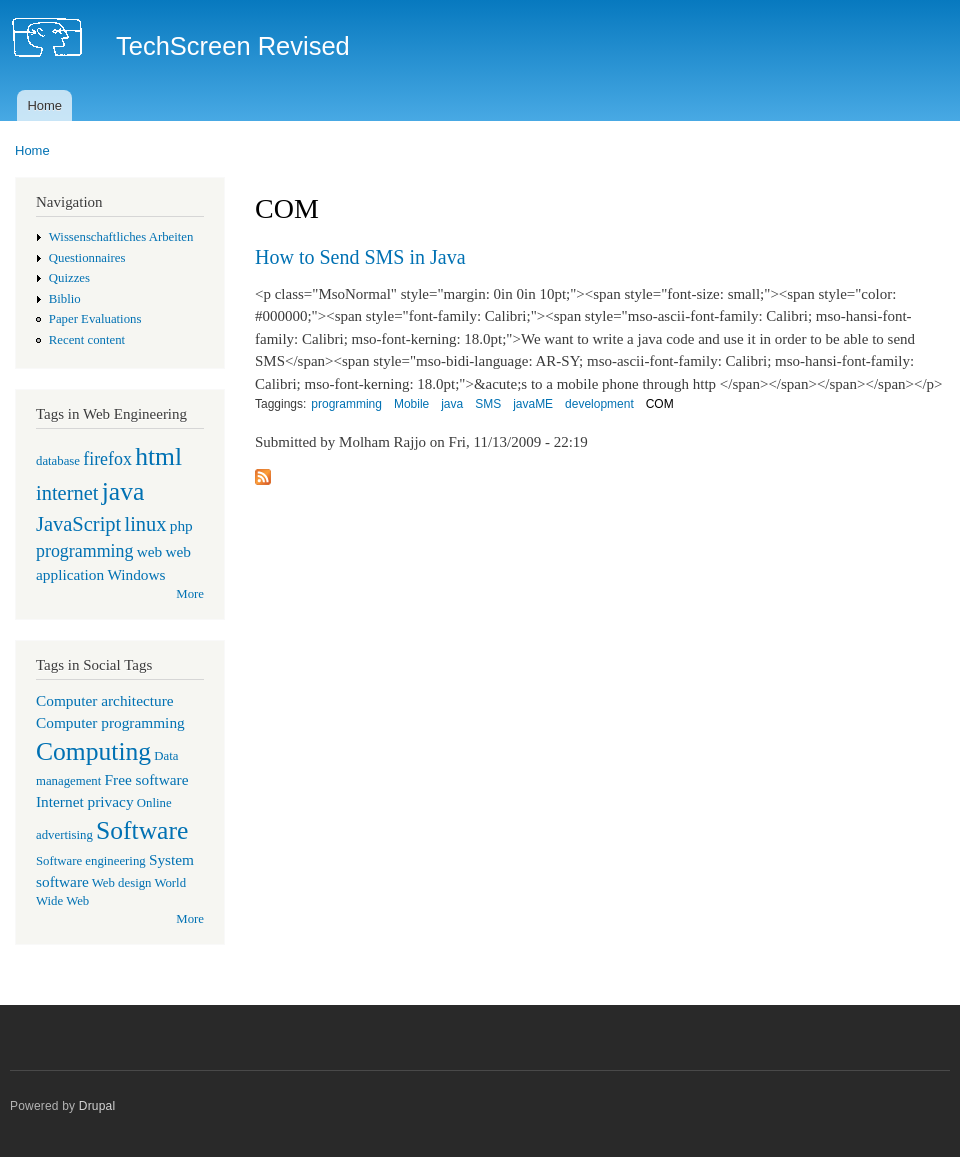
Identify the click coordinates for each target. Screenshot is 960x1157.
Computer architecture (105, 700)
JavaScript (78, 524)
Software (142, 830)
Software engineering (91, 861)
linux (145, 524)
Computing (93, 751)
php (181, 525)
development (599, 404)
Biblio (65, 299)
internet (67, 493)
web (150, 551)
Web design (122, 883)
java (123, 491)
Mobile (411, 404)
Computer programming (110, 722)
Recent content (87, 340)
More (190, 594)
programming (84, 551)
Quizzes (69, 278)
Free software (147, 779)
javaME (533, 404)
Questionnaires (87, 258)
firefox (107, 459)
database (58, 461)
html (158, 456)
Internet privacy (85, 801)
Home (44, 105)
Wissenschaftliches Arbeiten (121, 237)
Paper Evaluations (95, 319)
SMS (488, 404)
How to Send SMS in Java (360, 257)
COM (660, 404)
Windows (136, 574)
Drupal (97, 1106)
